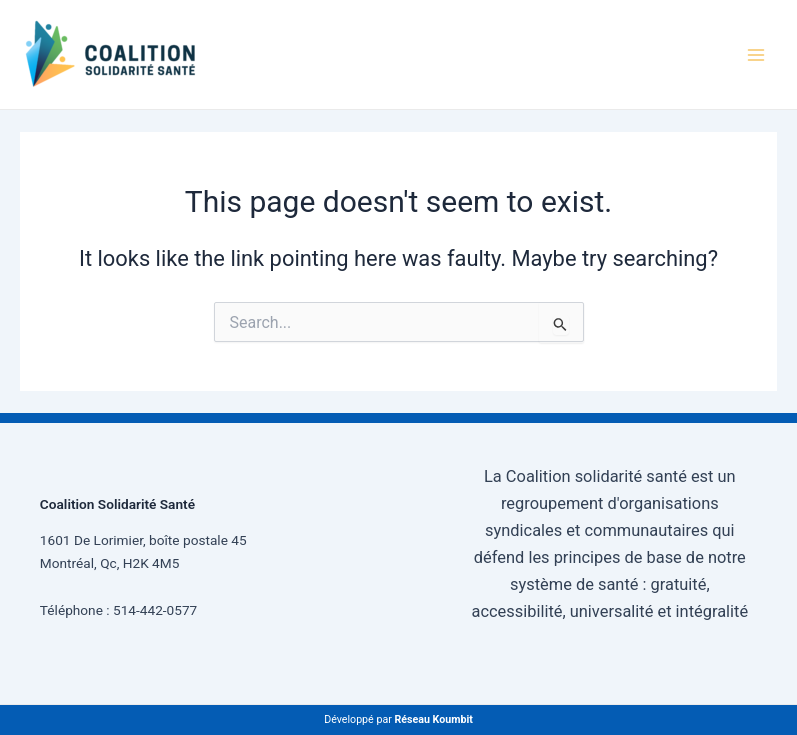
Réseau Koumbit (433, 719)
